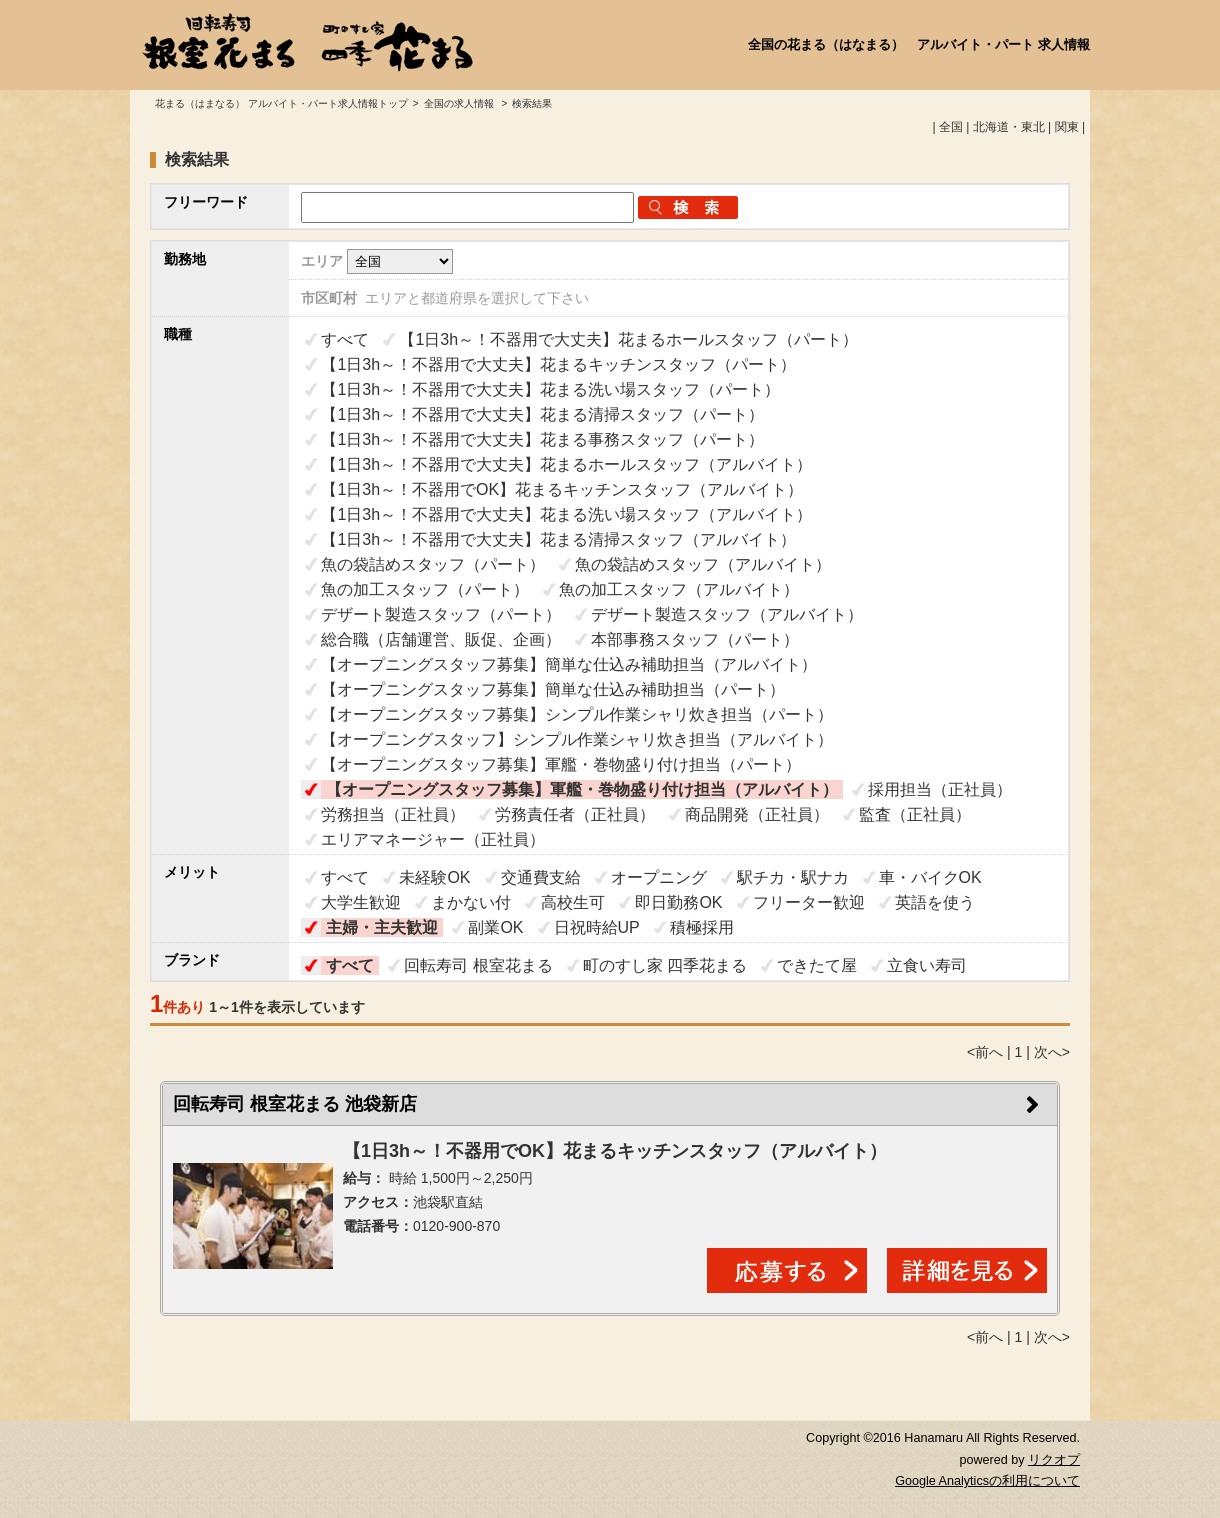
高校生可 (573, 902)
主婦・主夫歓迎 (382, 927)
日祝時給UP (597, 927)
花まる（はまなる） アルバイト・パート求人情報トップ (281, 103)
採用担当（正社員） (940, 789)
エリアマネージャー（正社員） (433, 839)
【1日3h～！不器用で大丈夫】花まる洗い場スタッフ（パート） (550, 389)
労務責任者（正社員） (575, 814)
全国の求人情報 (460, 103)
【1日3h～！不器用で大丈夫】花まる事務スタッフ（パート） (542, 439)
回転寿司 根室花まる (478, 965)
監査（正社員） (915, 814)
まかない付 (471, 902)
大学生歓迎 (361, 902)
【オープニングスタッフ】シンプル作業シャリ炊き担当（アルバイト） (577, 739)
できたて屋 (817, 965)
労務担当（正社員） (393, 814)
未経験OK (434, 877)
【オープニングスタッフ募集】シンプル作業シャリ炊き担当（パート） (577, 714)
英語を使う (935, 902)
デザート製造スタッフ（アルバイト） (727, 614)
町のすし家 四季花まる (665, 965)
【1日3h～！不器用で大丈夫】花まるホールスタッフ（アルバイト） (566, 464)
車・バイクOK (930, 877)
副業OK (495, 927)
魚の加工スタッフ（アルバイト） (679, 589)
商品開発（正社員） (757, 814)
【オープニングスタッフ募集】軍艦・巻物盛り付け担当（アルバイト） (582, 789)
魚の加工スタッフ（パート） (425, 589)
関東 (1067, 127)
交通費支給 (541, 877)
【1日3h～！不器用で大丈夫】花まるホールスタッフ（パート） (628, 339)
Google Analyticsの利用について (987, 1481)
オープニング (659, 877)
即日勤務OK (678, 902)
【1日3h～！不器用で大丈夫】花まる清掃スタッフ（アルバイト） (558, 539)
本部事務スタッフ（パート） (695, 639)
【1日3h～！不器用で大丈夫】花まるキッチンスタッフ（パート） (558, 364)
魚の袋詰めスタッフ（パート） (433, 564)
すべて (345, 339)
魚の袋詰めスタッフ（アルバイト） (703, 564)
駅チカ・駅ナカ (793, 877)
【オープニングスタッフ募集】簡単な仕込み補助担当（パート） (553, 689)
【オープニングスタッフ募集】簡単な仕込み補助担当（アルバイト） (569, 664)
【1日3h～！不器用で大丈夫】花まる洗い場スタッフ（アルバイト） (566, 514)
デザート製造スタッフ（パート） (441, 614)
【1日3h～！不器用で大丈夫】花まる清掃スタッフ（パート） (542, 414)
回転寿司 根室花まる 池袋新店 (295, 1104)
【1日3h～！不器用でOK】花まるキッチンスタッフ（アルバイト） (562, 489)
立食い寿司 (927, 965)
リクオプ (1054, 1460)
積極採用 (702, 927)
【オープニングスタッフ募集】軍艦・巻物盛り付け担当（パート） (561, 764)
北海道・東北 (1009, 127)
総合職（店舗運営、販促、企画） (441, 639)
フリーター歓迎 (809, 902)
